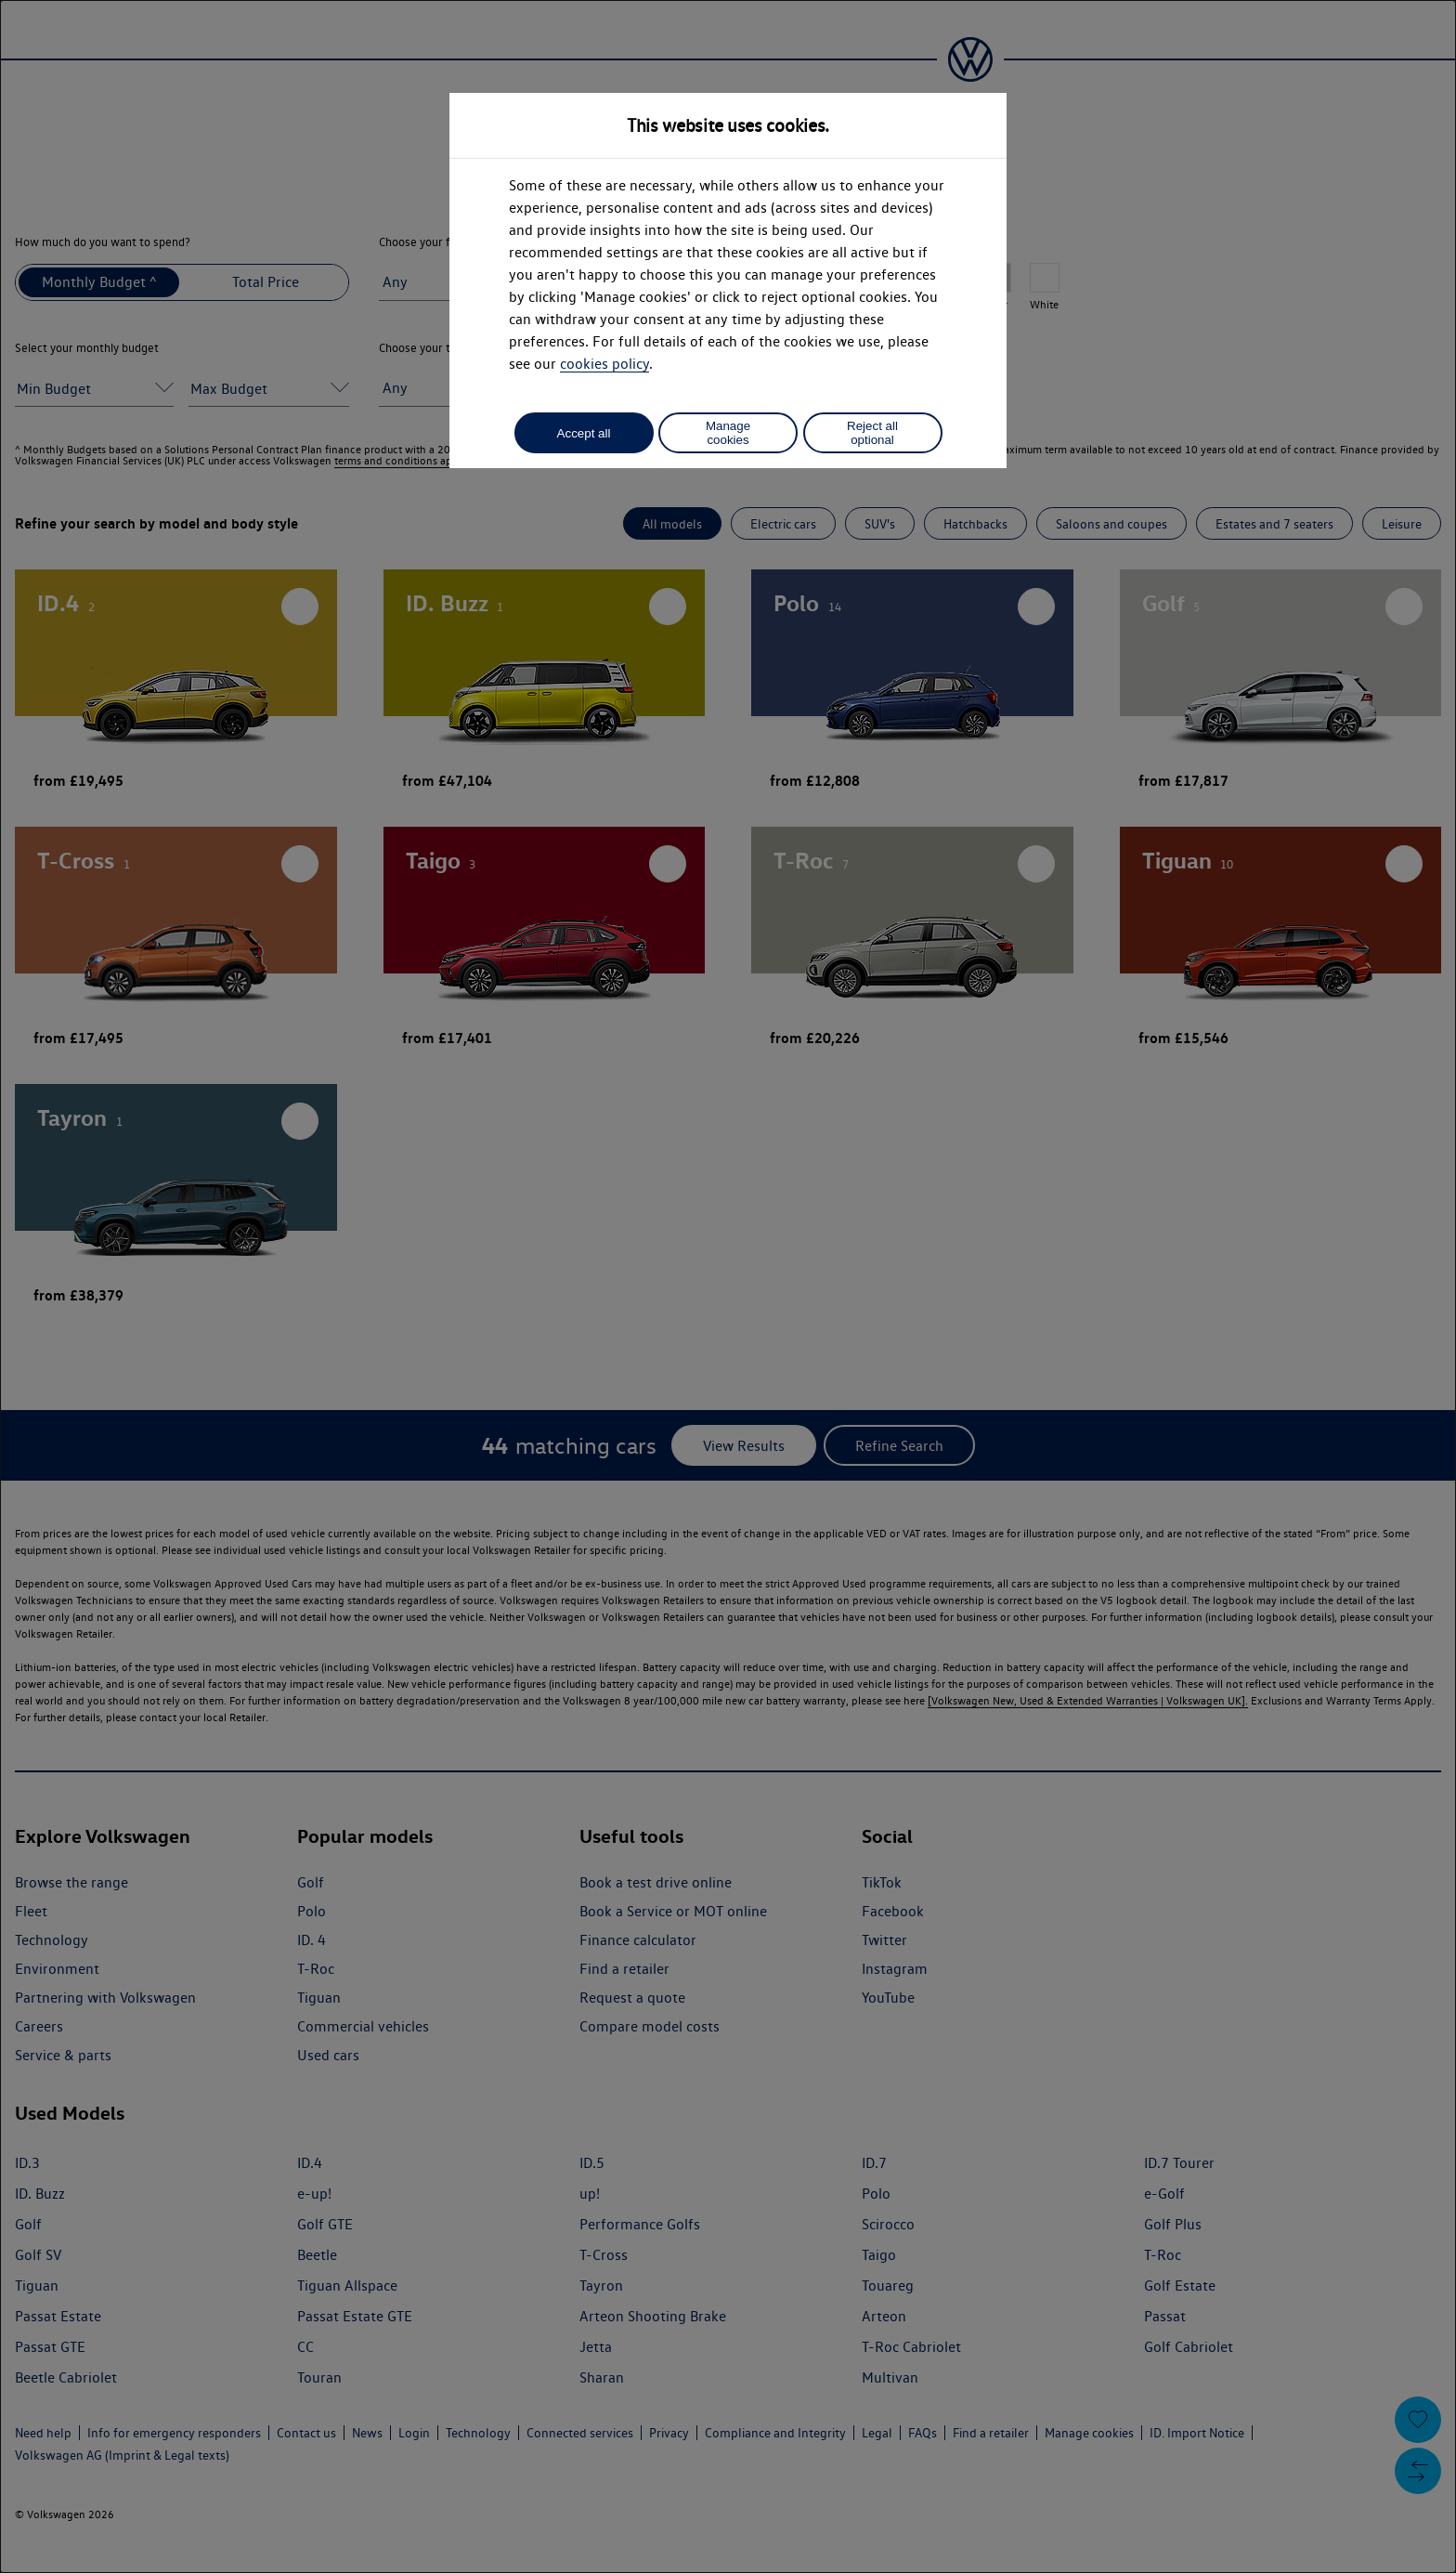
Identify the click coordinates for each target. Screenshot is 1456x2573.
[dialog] (728, 1286)
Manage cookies (728, 433)
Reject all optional (872, 433)
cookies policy (604, 363)
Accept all (584, 433)
